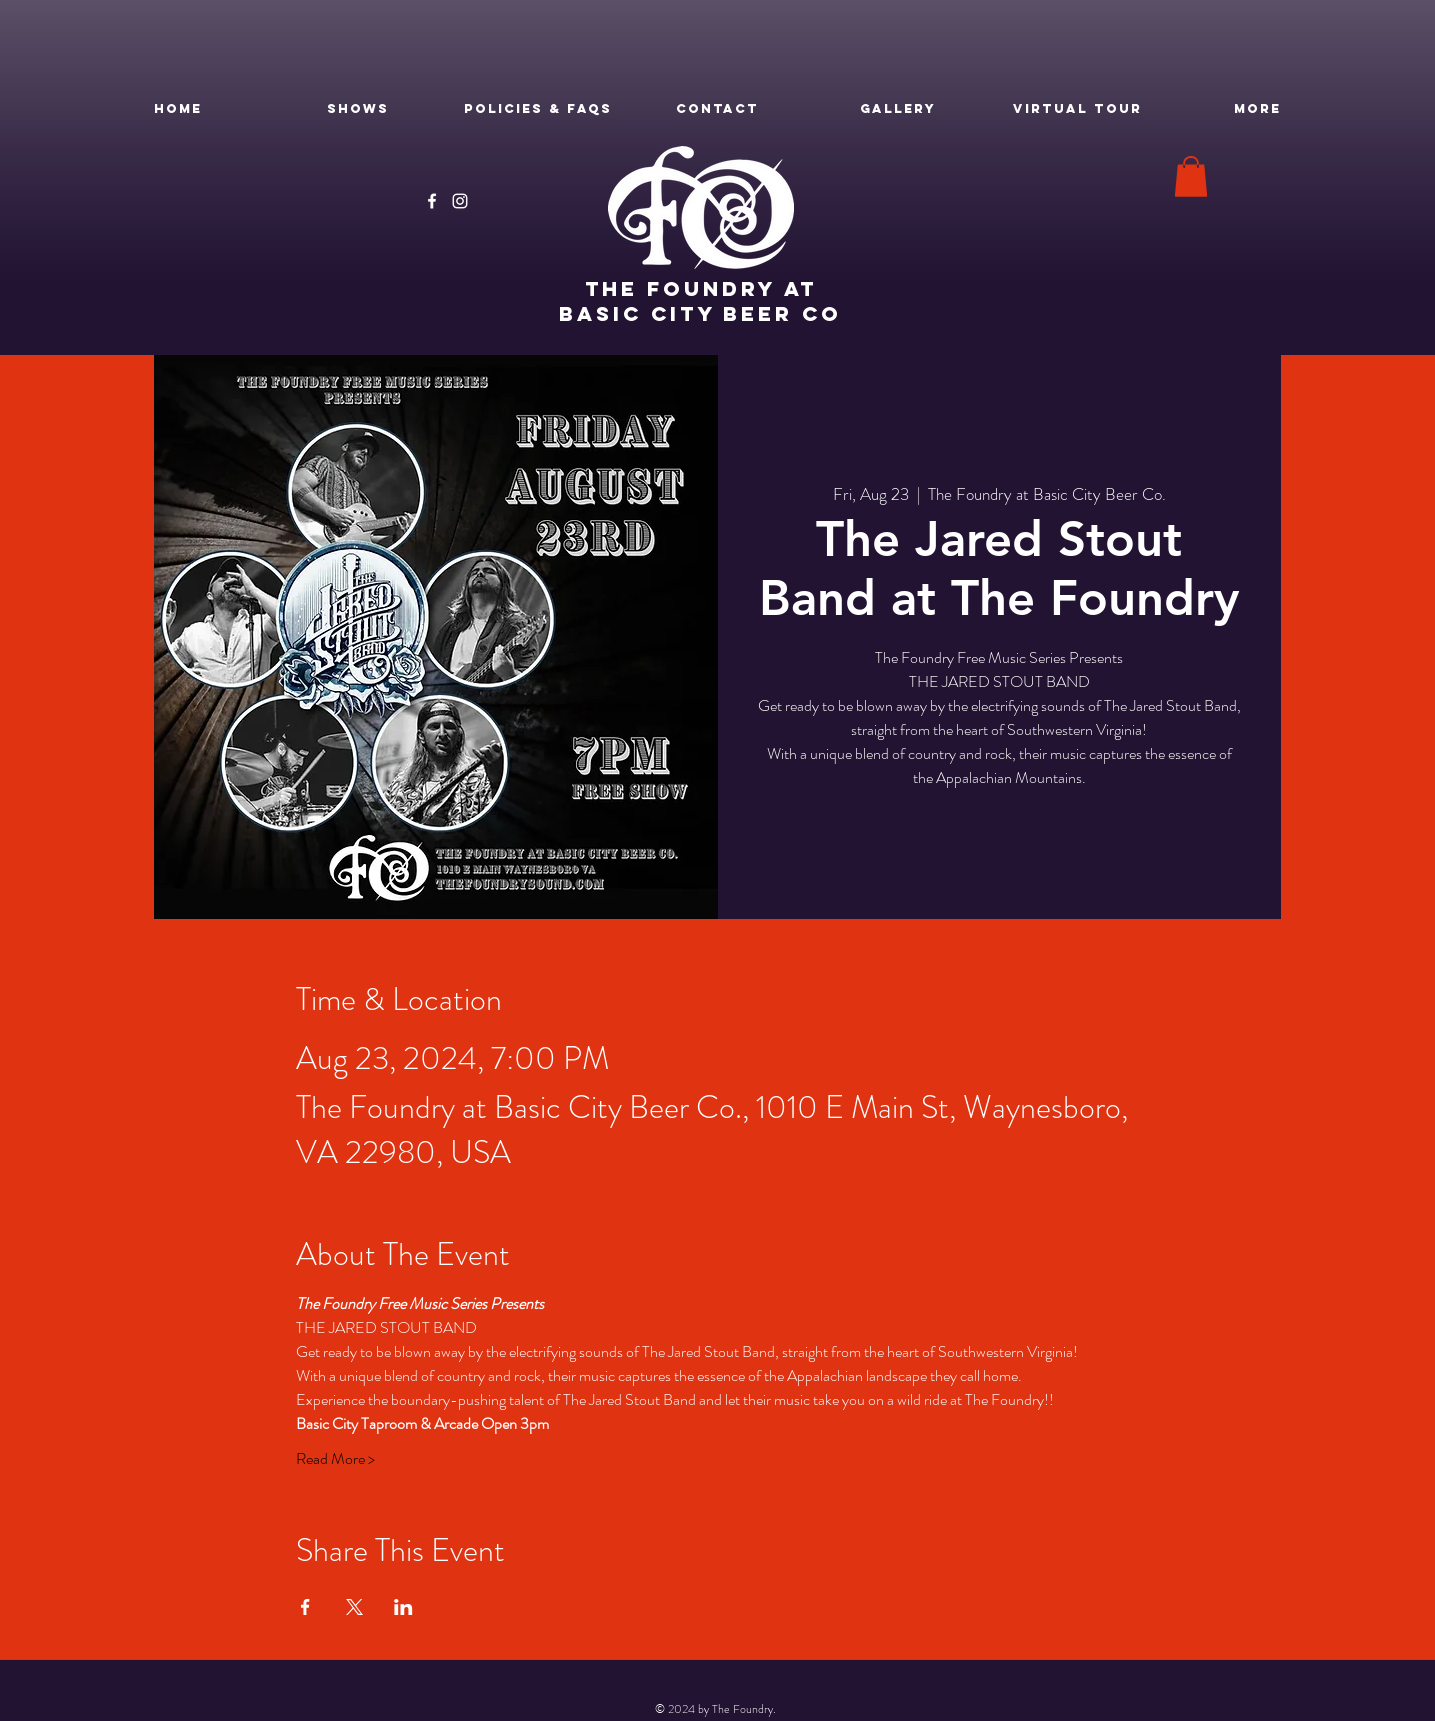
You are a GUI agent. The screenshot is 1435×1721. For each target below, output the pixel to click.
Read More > (335, 1459)
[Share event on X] (354, 1607)
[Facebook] (432, 201)
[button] (1191, 176)
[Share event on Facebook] (305, 1607)
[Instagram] (460, 201)
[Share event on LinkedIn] (403, 1607)
